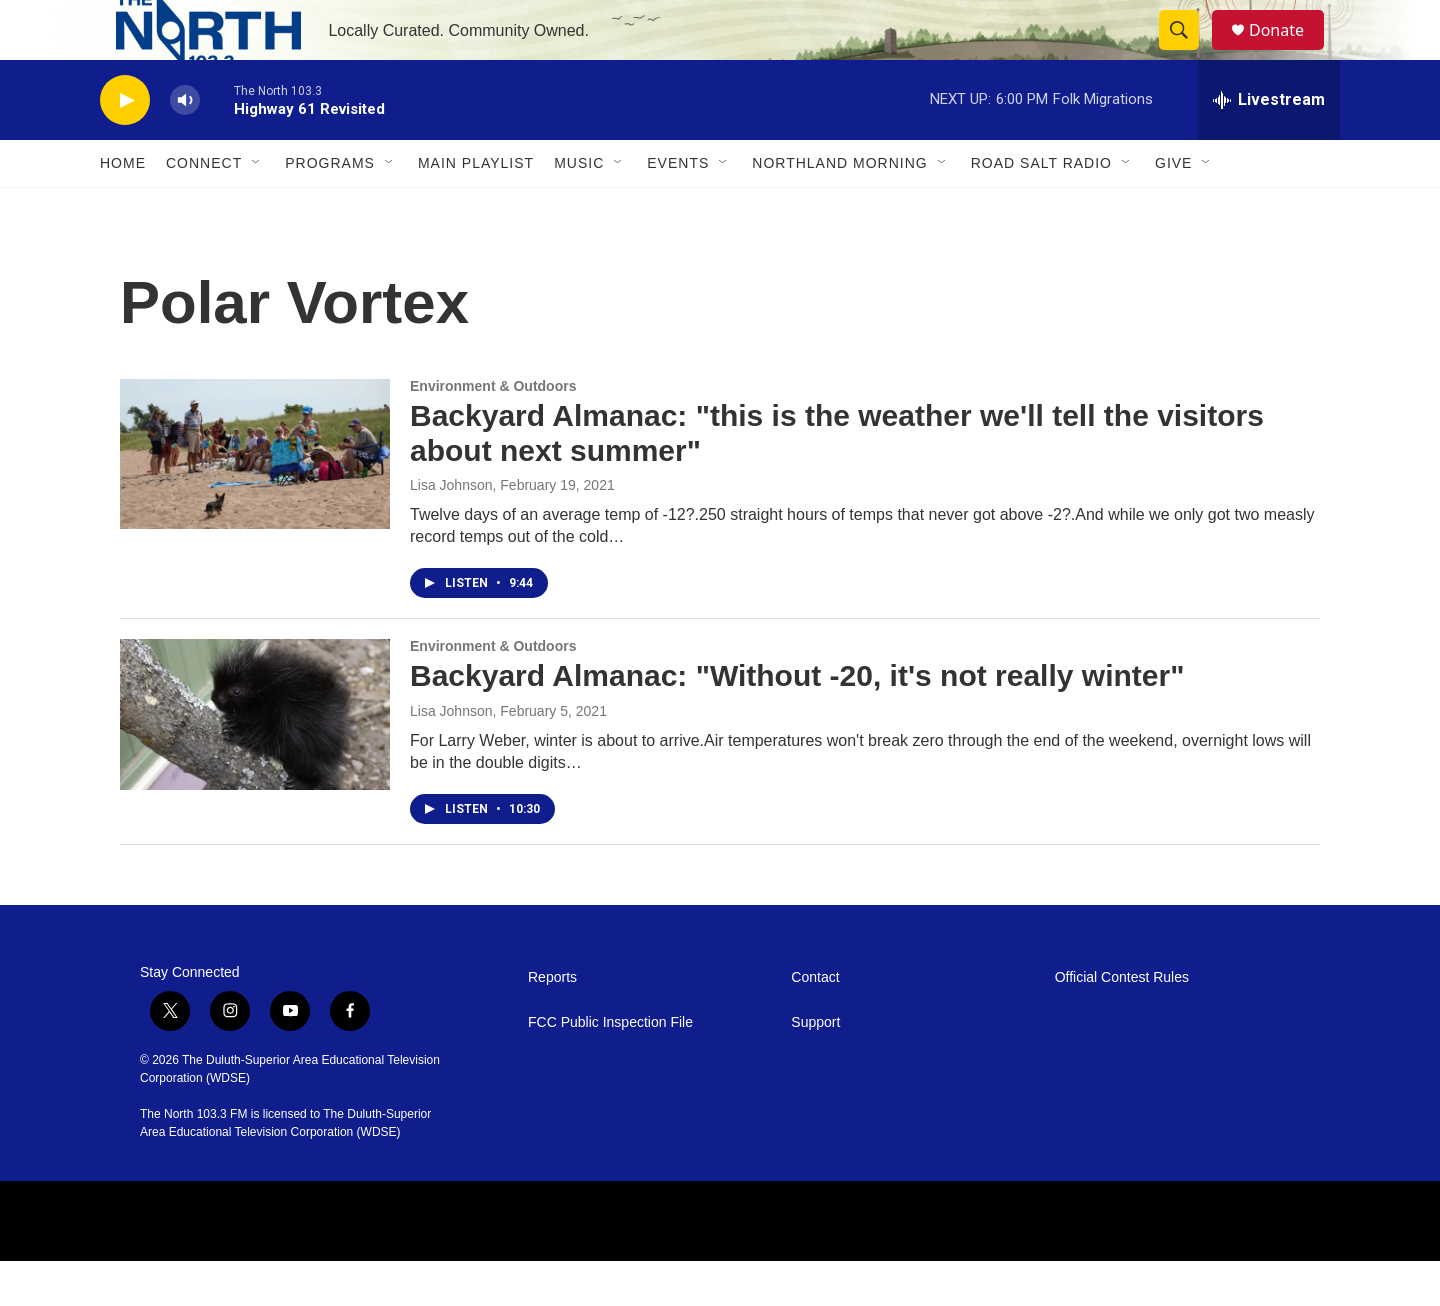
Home (123, 208)
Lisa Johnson (451, 530)
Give (1173, 208)
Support (815, 1067)
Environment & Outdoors (493, 431)
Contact (815, 1022)
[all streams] (1269, 145)
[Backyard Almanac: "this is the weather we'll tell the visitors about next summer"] (255, 499)
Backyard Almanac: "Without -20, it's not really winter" (797, 720)
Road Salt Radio (1041, 208)
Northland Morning (839, 208)
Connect (204, 208)
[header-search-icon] (1188, 53)
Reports (552, 1022)
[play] (125, 145)
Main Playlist (476, 208)
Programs (330, 208)
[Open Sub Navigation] (257, 208)
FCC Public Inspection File (610, 1067)
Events (678, 208)
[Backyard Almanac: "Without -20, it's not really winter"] (255, 759)
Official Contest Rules (1122, 1022)
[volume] (185, 145)
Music (579, 208)
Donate (1289, 52)
